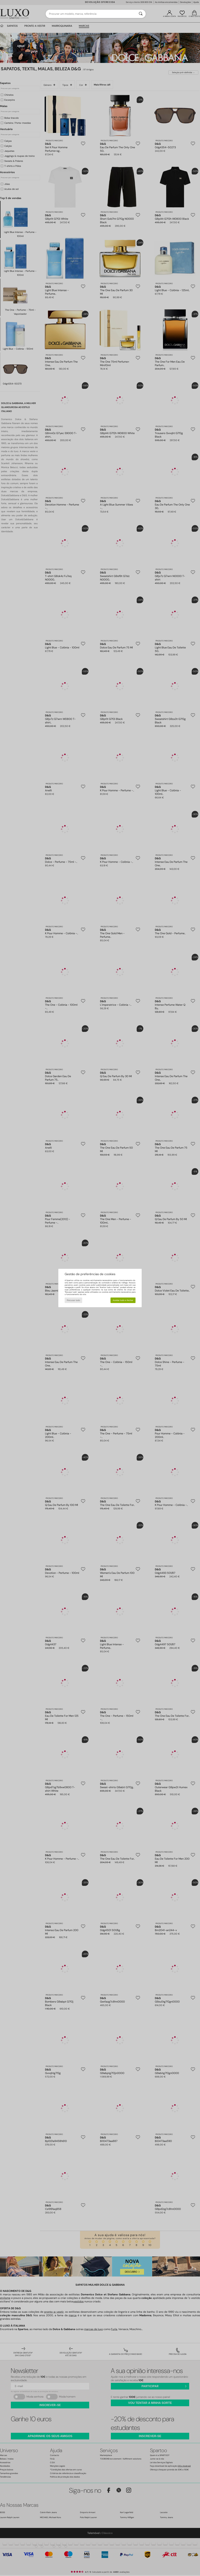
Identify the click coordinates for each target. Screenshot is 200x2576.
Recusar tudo (73, 1300)
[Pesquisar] (140, 14)
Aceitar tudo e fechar (123, 1300)
